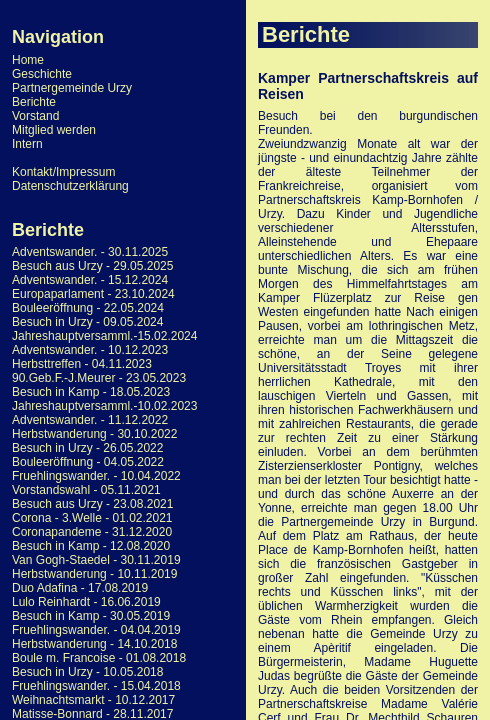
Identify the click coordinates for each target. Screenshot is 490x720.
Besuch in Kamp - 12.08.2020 (91, 546)
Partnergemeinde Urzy (72, 88)
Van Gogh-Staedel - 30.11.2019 (96, 560)
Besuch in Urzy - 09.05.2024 (87, 322)
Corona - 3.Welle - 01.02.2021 (92, 518)
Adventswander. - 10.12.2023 (90, 350)
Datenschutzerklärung (70, 186)
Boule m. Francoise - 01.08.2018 (99, 658)
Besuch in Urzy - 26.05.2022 (87, 448)
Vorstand (35, 116)
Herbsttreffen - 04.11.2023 (82, 364)
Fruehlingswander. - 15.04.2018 (96, 686)
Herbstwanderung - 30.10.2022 (94, 434)
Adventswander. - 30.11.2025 (90, 252)
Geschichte (42, 74)
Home (28, 60)
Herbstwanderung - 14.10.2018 (94, 644)
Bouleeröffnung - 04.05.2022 (88, 462)
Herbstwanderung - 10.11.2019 (94, 574)
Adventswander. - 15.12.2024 (90, 280)
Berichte (34, 102)
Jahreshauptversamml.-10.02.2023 (104, 406)
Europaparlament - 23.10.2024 (93, 294)
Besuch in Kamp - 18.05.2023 (91, 392)
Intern (27, 144)
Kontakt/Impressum (63, 172)
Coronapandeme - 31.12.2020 (92, 532)
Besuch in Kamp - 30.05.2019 (91, 616)
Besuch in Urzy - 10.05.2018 (87, 672)
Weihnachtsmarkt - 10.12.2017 (93, 700)
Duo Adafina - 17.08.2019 (80, 588)
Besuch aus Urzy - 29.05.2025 (92, 266)
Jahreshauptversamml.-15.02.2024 (104, 336)
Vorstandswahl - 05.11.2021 (86, 490)
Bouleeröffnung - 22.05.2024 (88, 308)
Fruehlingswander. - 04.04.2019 (96, 630)
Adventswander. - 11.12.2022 (90, 420)
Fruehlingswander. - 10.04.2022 (96, 476)
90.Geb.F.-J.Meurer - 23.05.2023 (99, 378)
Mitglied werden (54, 130)
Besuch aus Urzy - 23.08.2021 (92, 504)
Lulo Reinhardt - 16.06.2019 (86, 602)
